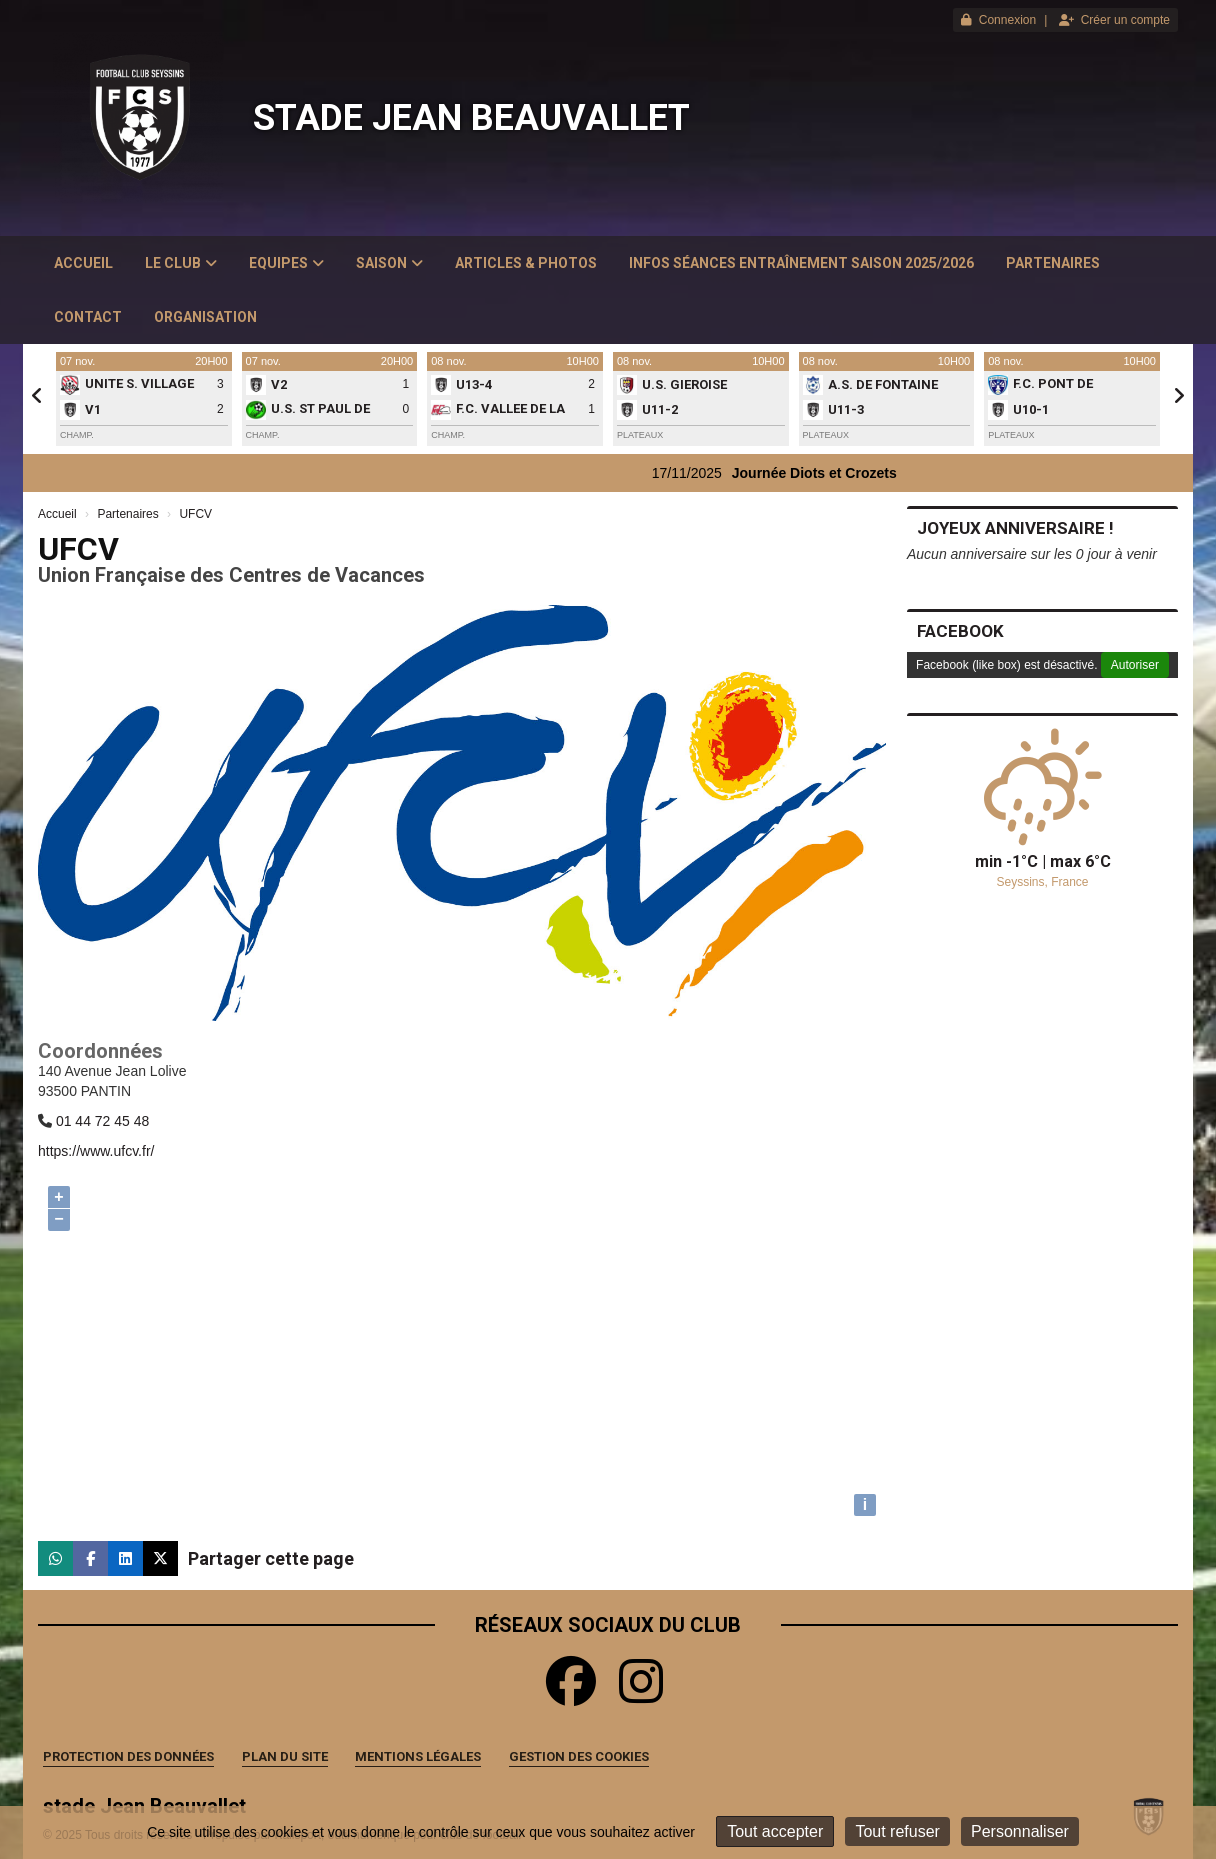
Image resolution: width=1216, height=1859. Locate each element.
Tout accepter (775, 1831)
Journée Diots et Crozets (844, 473)
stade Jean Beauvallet (471, 118)
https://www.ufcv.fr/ (96, 1151)
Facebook (960, 631)
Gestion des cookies (579, 1756)
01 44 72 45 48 (102, 1121)
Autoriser (1135, 665)
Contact (88, 317)
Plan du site (285, 1756)
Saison (389, 263)
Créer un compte (1114, 20)
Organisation (205, 317)
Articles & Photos (526, 263)
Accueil (83, 263)
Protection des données (128, 1756)
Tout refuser (897, 1831)
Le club (181, 263)
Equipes (286, 263)
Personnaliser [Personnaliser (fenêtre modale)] (1020, 1831)
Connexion (998, 20)
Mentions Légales (418, 1756)
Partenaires (1053, 263)
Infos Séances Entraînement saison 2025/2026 (801, 263)
